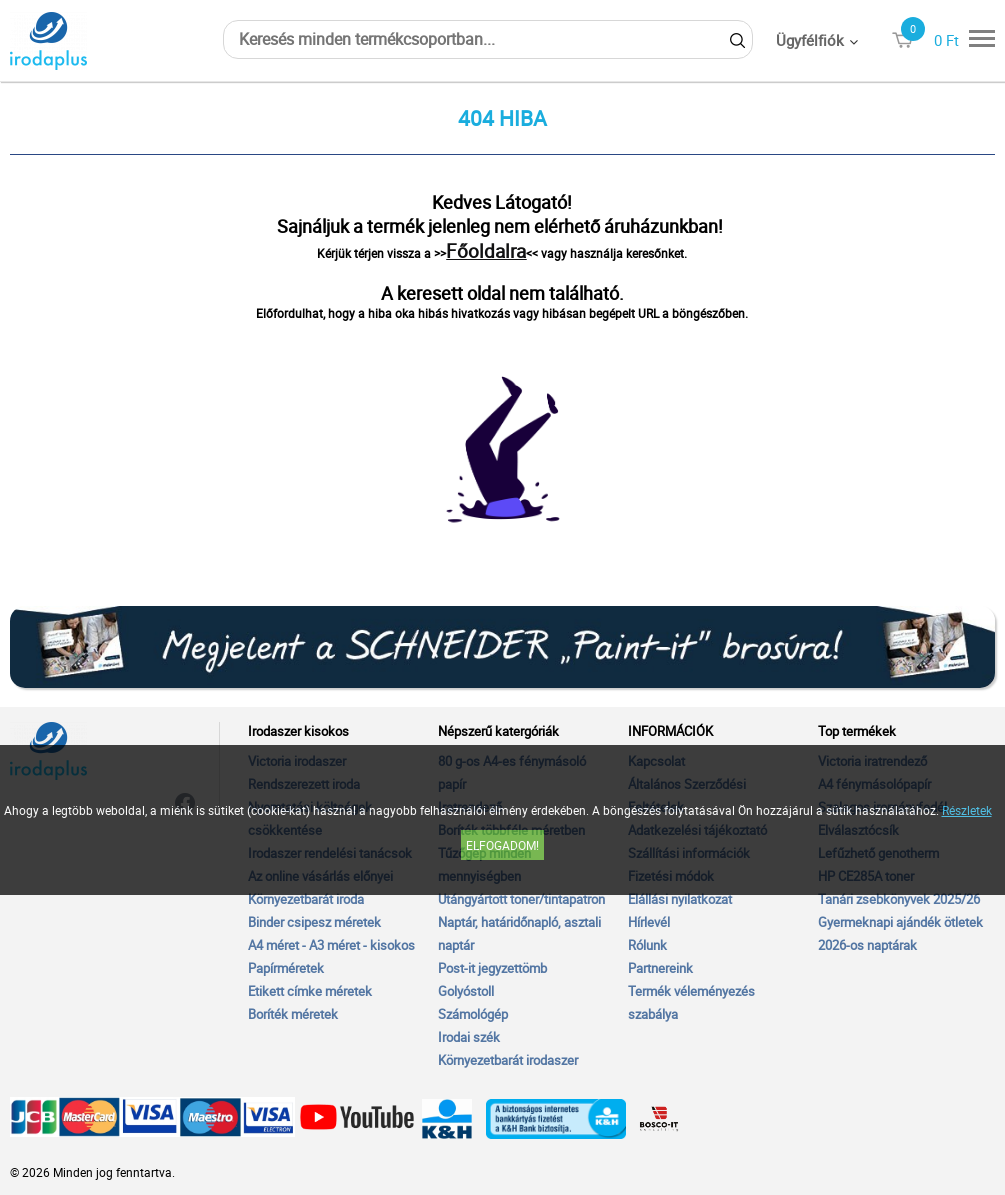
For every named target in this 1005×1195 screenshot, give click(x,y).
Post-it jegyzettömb (492, 968)
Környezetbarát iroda (306, 899)
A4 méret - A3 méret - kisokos (331, 945)
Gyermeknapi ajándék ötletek (900, 922)
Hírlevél (649, 922)
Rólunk (647, 945)
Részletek (967, 810)
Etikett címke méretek (310, 991)
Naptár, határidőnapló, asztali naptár (519, 933)
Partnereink (660, 968)
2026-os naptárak (867, 945)
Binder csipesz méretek (314, 922)
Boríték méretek (293, 1014)
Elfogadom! (502, 845)
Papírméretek (286, 968)
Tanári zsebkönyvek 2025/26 (899, 899)
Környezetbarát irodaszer (508, 1060)
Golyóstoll (466, 991)
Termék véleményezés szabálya (691, 1002)
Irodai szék (469, 1037)
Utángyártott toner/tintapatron (521, 899)
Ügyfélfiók (810, 40)
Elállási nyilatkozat (680, 899)
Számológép (473, 1014)
